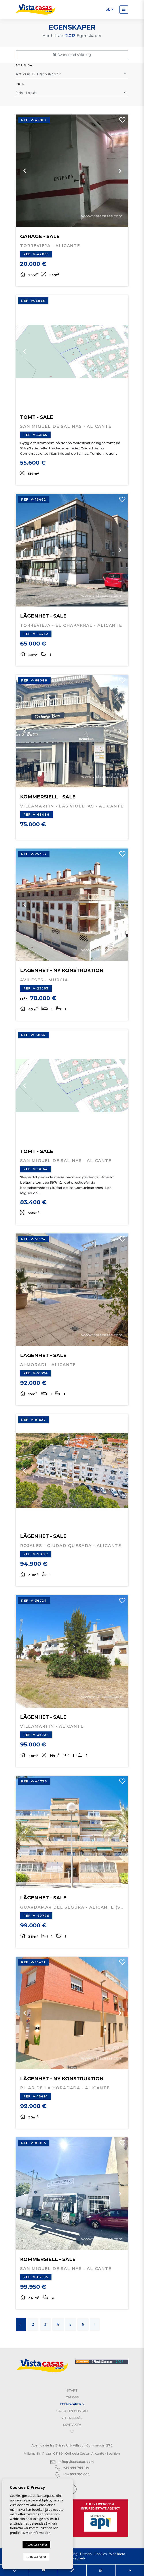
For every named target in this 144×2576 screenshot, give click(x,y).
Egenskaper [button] (72, 2404)
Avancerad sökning (72, 55)
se (110, 9)
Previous (24, 170)
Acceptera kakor (36, 2544)
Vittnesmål (72, 2418)
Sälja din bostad (72, 2411)
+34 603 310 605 (72, 2475)
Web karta (117, 2554)
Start (72, 2390)
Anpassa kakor (36, 2557)
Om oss (72, 2397)
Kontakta (72, 2425)
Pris (20, 84)
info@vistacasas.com (72, 2462)
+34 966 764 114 (72, 2468)
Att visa (24, 65)
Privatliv (86, 2554)
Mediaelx (78, 2558)
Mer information (38, 2533)
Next (119, 170)
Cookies (101, 2554)
